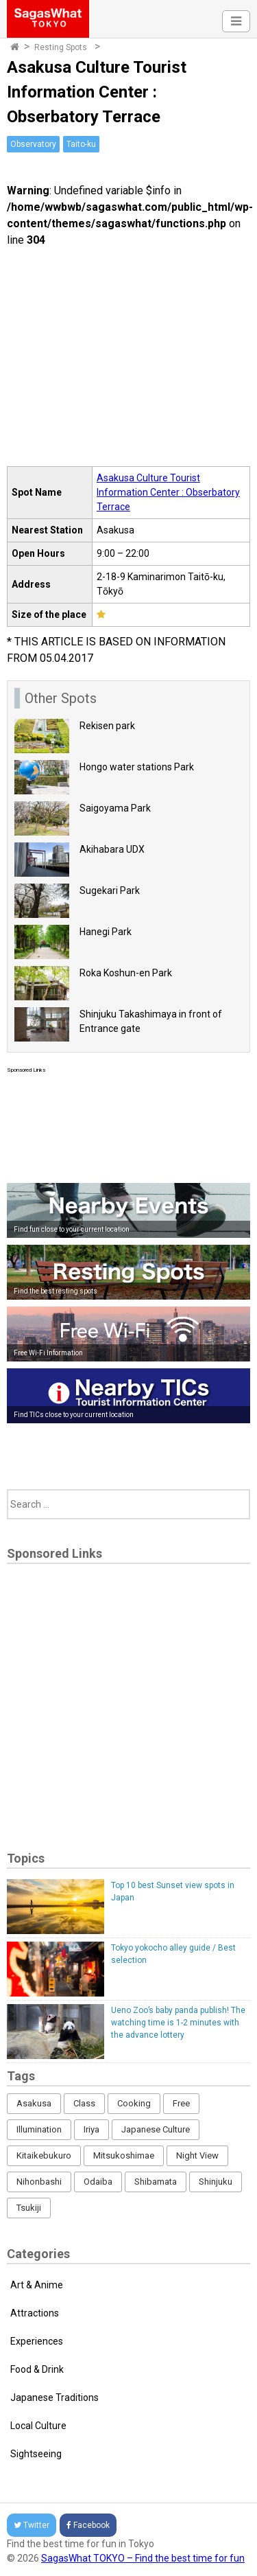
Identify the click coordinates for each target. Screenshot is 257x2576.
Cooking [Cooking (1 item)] (134, 2103)
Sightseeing (36, 2453)
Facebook (88, 2525)
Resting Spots (60, 47)
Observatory (33, 144)
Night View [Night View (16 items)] (197, 2155)
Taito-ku (81, 144)
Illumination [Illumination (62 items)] (39, 2129)
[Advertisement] (128, 1125)
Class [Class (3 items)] (84, 2103)
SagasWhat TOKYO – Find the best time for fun (143, 2558)
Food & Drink (37, 2369)
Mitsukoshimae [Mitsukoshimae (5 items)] (123, 2155)
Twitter (31, 2525)
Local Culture (38, 2425)
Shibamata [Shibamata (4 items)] (155, 2181)
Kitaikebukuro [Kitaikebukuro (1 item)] (43, 2155)
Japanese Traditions (54, 2397)
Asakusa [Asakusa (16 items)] (33, 2103)
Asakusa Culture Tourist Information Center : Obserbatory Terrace (168, 492)
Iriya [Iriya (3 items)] (91, 2129)
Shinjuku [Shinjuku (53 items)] (215, 2181)
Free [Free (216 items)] (181, 2103)
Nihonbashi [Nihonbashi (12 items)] (39, 2181)
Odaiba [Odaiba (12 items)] (98, 2181)
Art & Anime (36, 2284)
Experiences (36, 2341)
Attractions (34, 2313)
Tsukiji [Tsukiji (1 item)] (28, 2208)
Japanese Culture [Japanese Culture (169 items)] (155, 2129)
